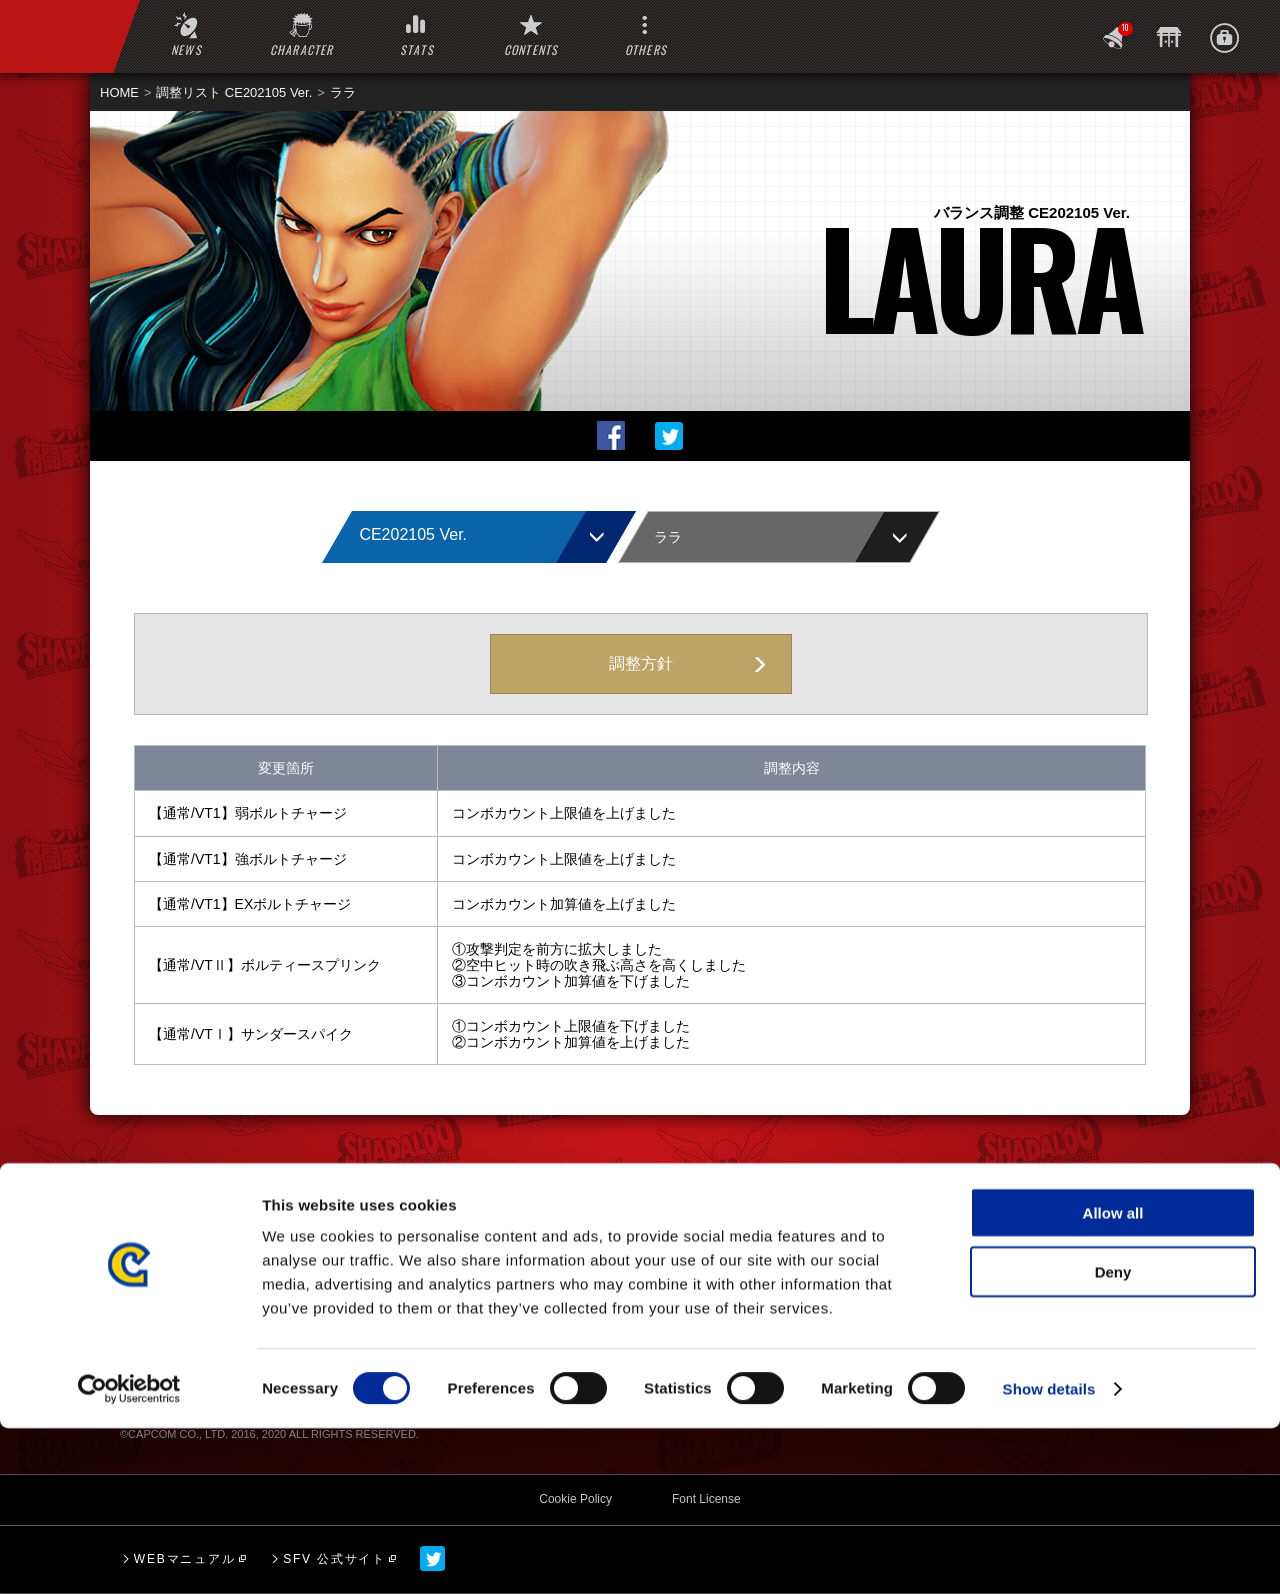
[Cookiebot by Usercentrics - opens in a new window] (129, 1555)
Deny (1113, 1437)
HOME (119, 92)
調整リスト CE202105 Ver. (234, 92)
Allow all (1113, 1378)
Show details (1049, 1554)
